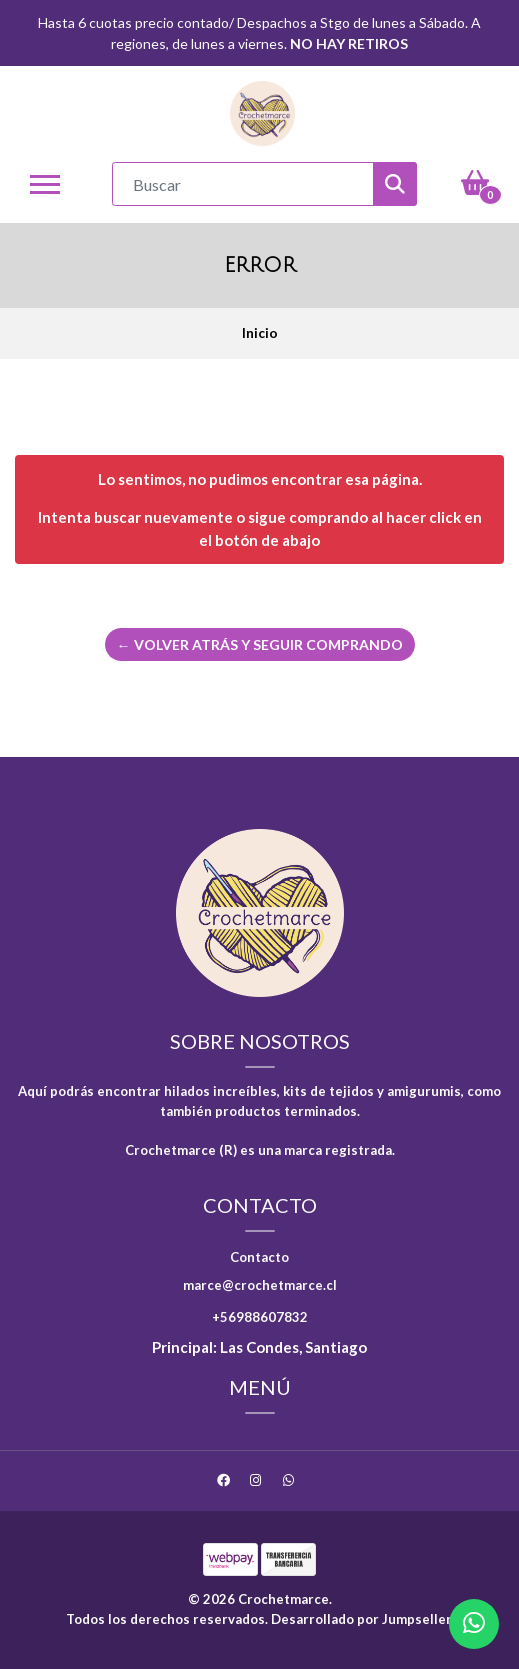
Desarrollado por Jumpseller (361, 1619)
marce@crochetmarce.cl (260, 1285)
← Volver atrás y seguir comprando (260, 644)
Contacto (259, 1257)
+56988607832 (260, 1317)
